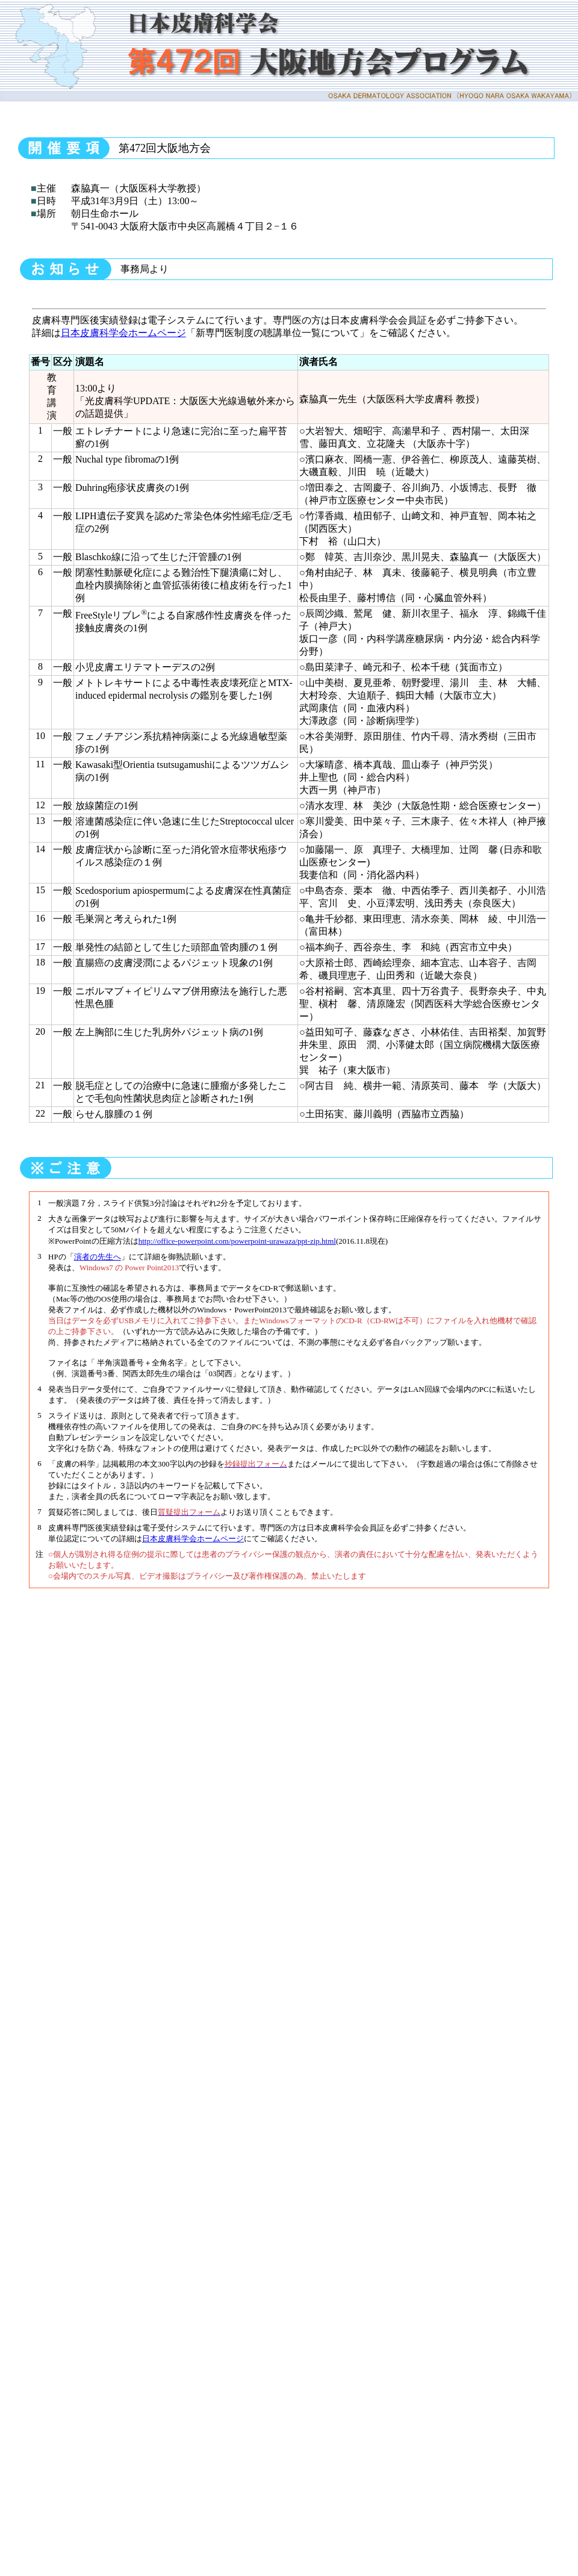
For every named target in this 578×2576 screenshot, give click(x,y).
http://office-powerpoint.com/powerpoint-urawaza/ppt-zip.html (237, 1241)
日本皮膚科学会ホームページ (123, 333)
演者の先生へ (97, 1256)
